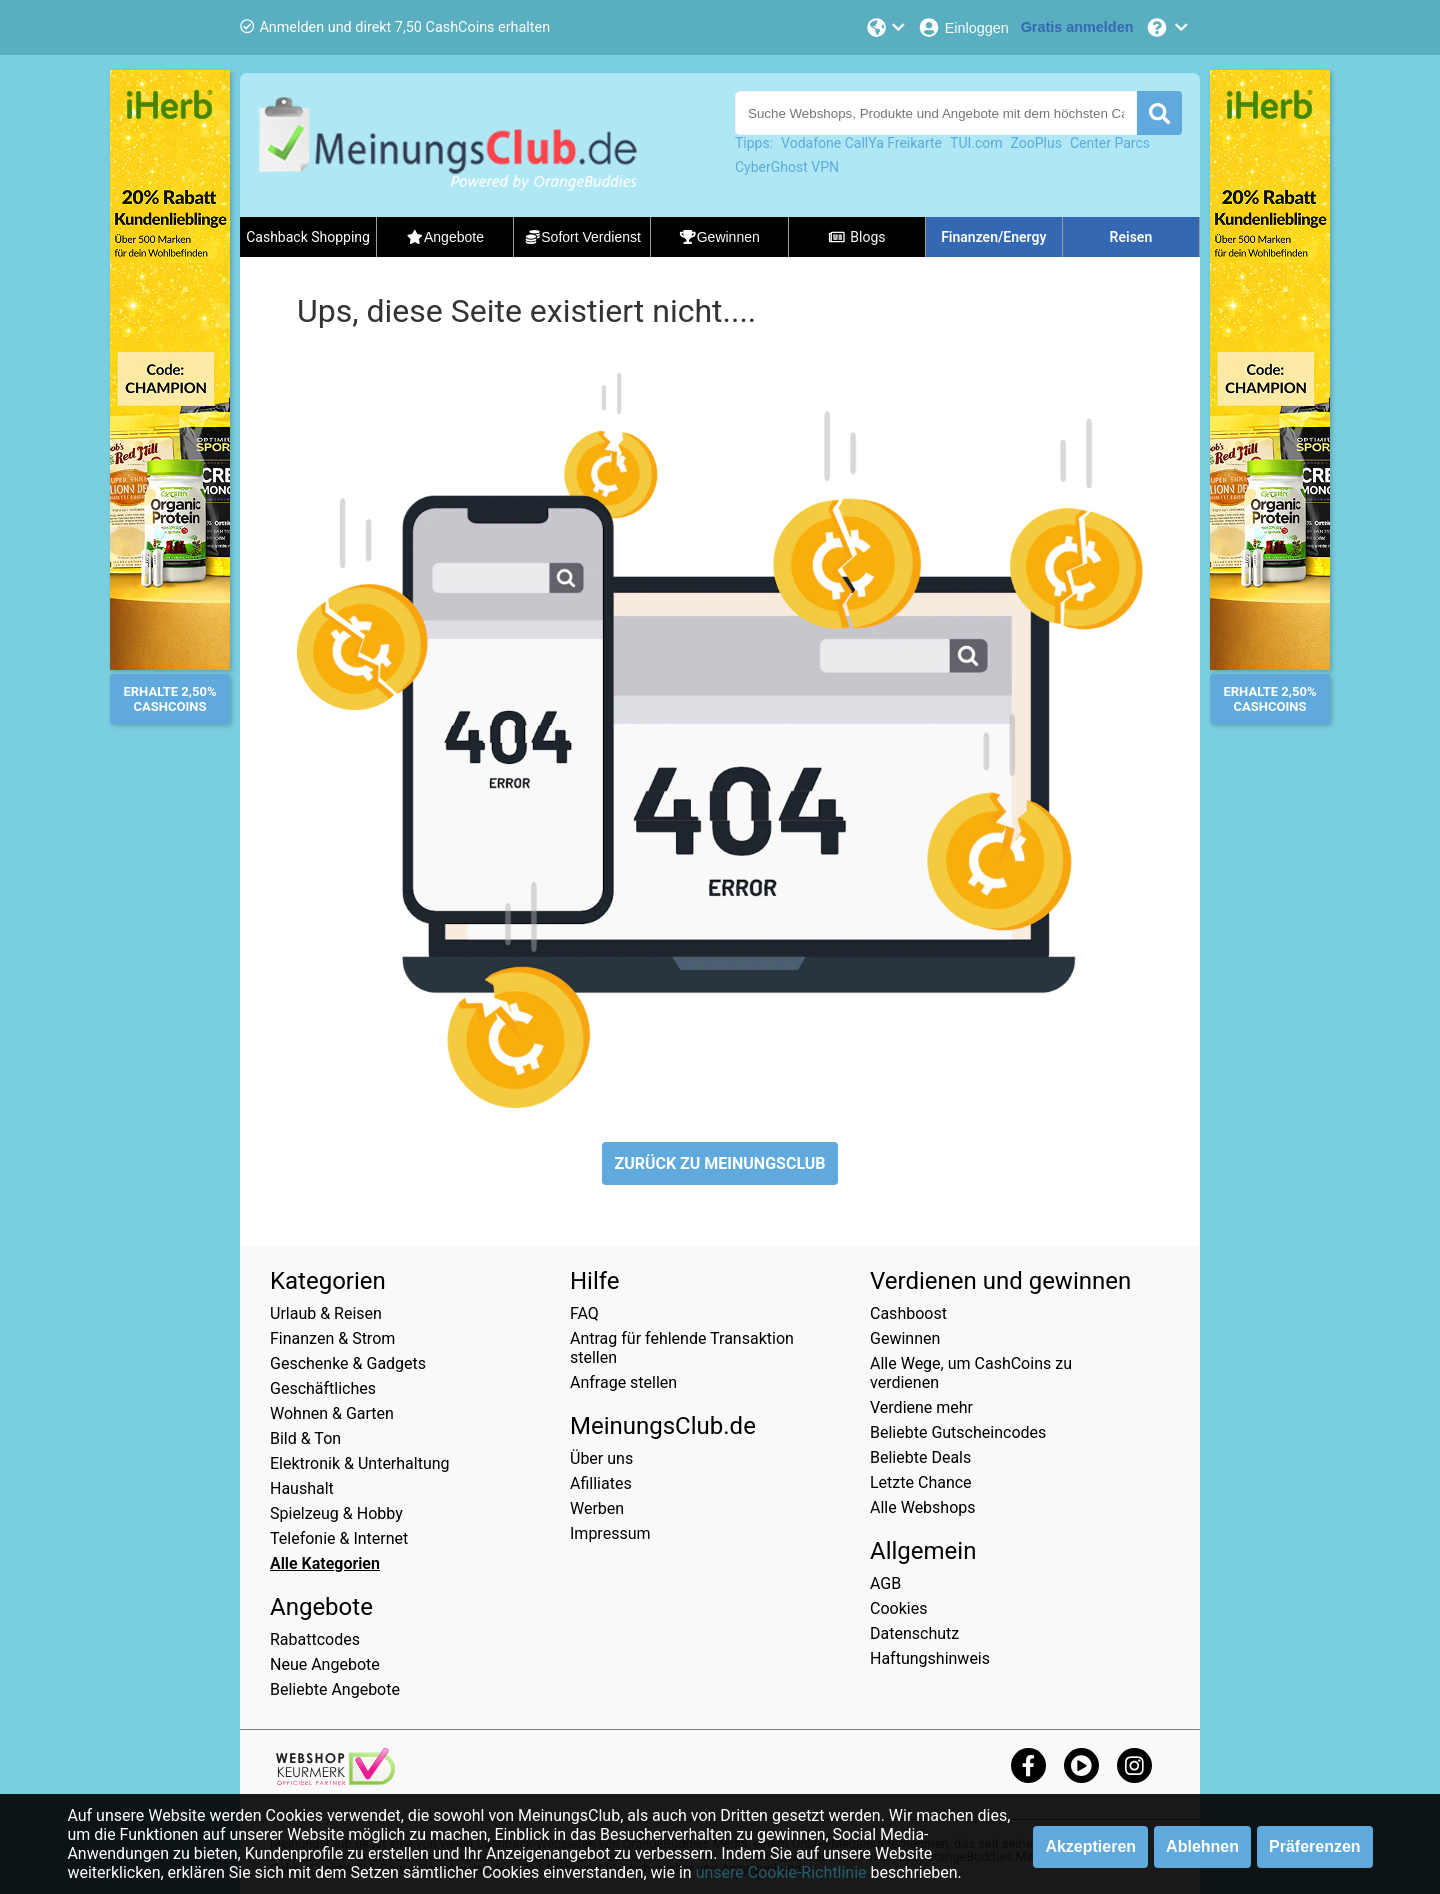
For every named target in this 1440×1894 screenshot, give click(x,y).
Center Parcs (1110, 143)
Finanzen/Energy (993, 237)
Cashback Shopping (308, 237)
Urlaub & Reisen (326, 1313)
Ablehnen (1202, 1846)
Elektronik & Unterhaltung (360, 1463)
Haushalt (302, 1488)
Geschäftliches (323, 1388)
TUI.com (976, 143)
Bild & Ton (305, 1438)
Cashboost (908, 1313)
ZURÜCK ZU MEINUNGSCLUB (719, 1163)
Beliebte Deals (920, 1457)
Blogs (857, 237)
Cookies (898, 1608)
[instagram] (1134, 1765)
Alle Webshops (923, 1507)
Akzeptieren (1090, 1846)
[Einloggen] (963, 27)
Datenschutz (914, 1633)
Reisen (1131, 237)
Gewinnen (905, 1338)
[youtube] (1081, 1765)
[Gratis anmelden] (1077, 27)
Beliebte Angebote (335, 1689)
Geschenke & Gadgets (348, 1363)
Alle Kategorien (325, 1563)
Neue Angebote (325, 1664)
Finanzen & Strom (332, 1338)
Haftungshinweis (930, 1658)
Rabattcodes (315, 1639)
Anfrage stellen (623, 1382)
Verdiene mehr (921, 1407)
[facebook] (1028, 1765)
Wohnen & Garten (332, 1413)
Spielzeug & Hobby (336, 1513)
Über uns (601, 1458)
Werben (597, 1508)
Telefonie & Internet (339, 1538)
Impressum (610, 1533)
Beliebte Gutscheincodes (958, 1432)
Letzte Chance (921, 1482)
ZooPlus (1036, 143)
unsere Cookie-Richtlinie (781, 1872)
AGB (885, 1583)
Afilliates (601, 1483)
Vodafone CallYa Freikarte (861, 143)
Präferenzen (1315, 1846)
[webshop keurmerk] (335, 1779)
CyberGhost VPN (787, 167)
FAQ (584, 1313)
